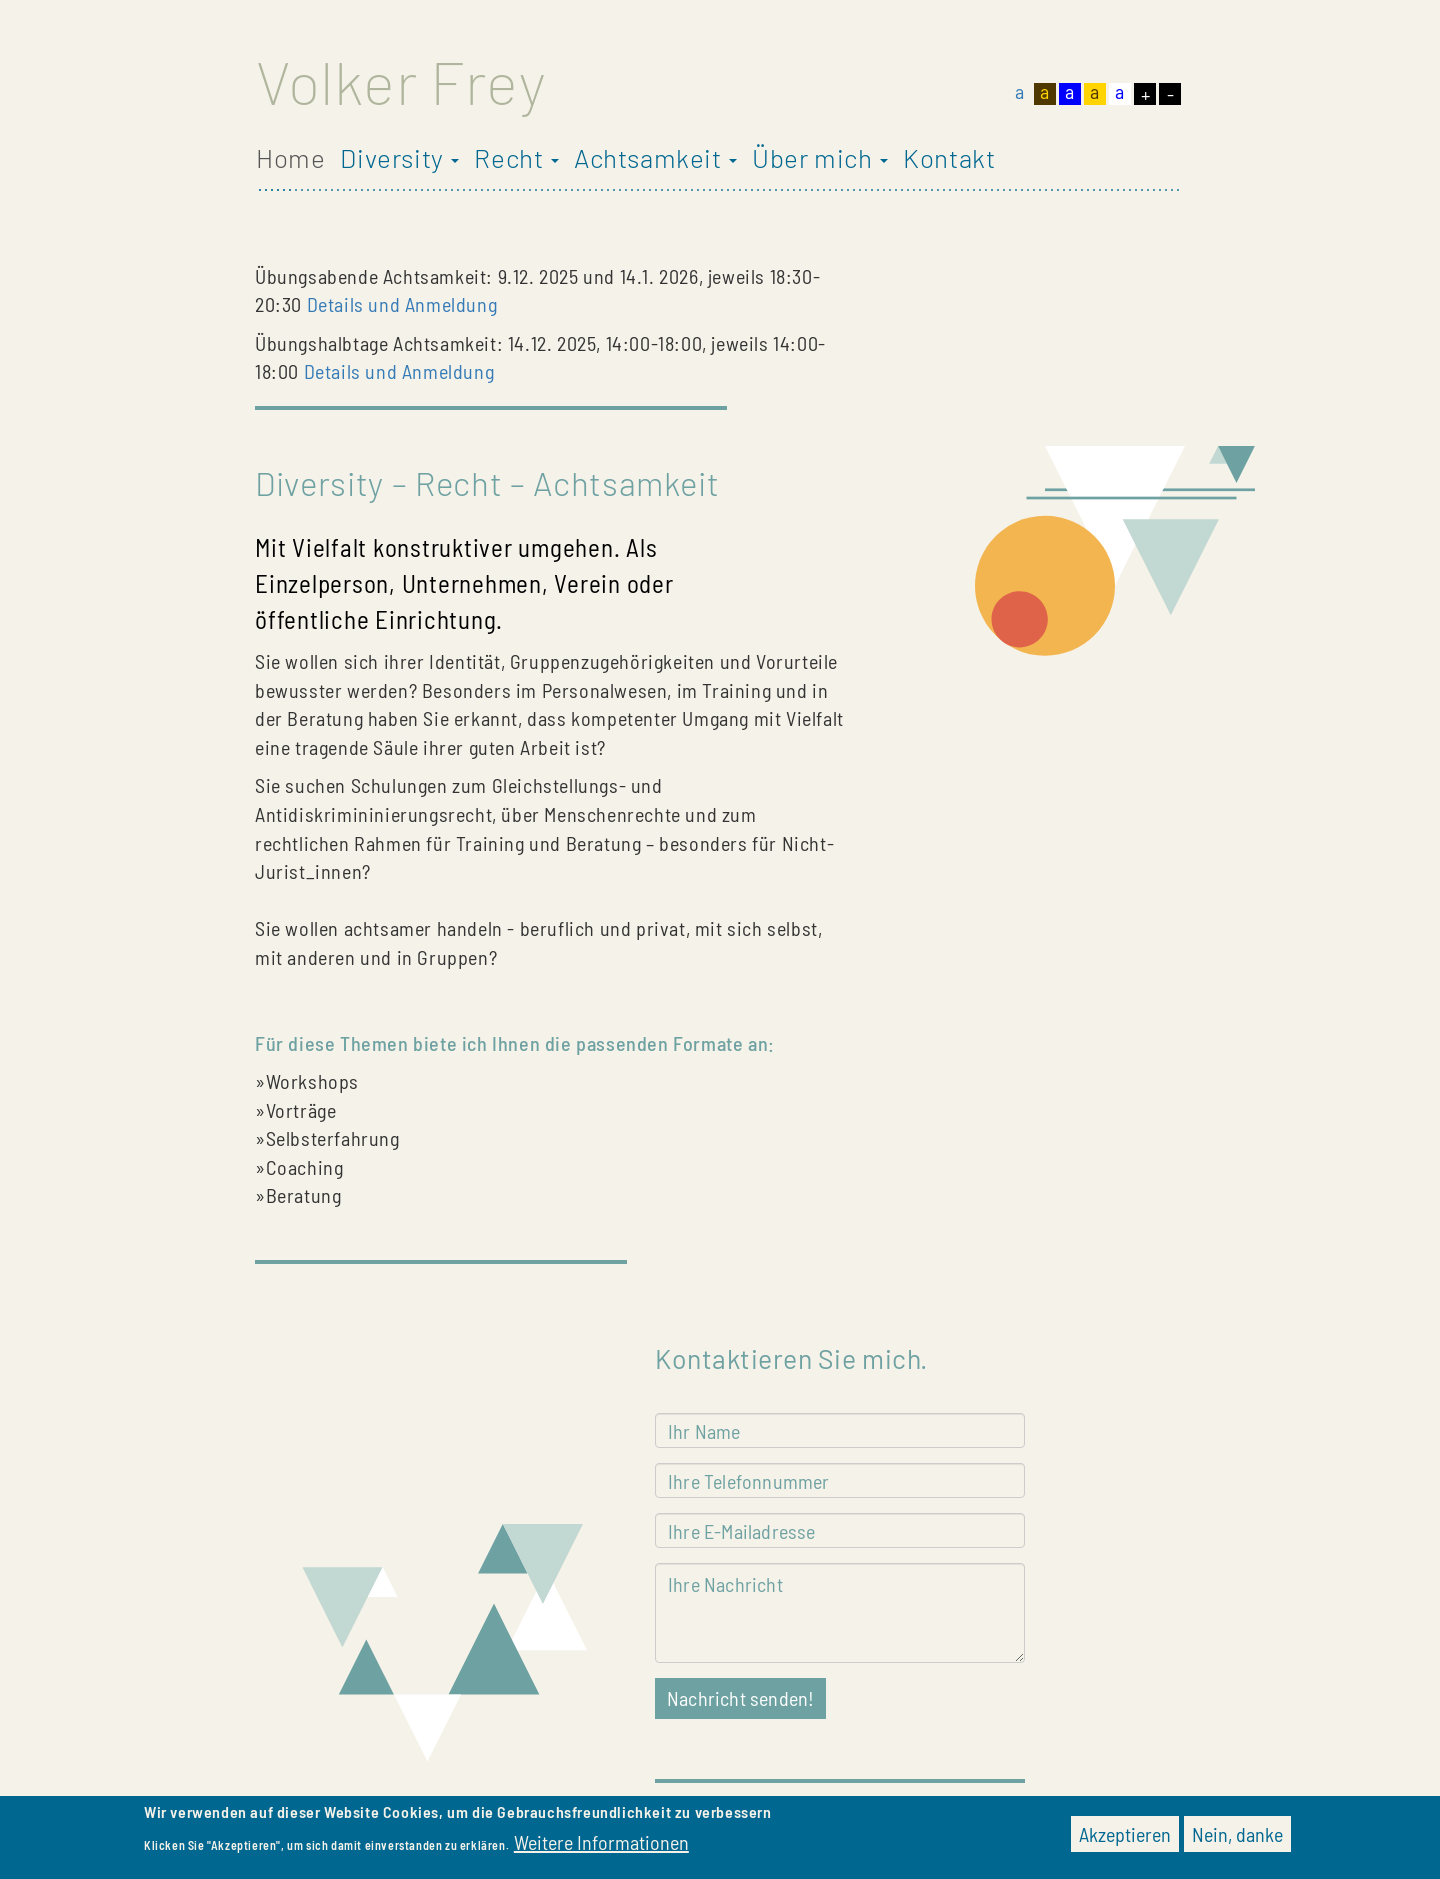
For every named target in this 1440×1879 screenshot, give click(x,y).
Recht (516, 158)
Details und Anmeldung (402, 304)
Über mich (820, 158)
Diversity (399, 158)
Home (290, 158)
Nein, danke (1237, 1838)
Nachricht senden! (740, 1698)
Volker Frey (401, 81)
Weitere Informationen (601, 1846)
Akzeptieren (1125, 1838)
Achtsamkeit (655, 158)
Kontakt (949, 158)
